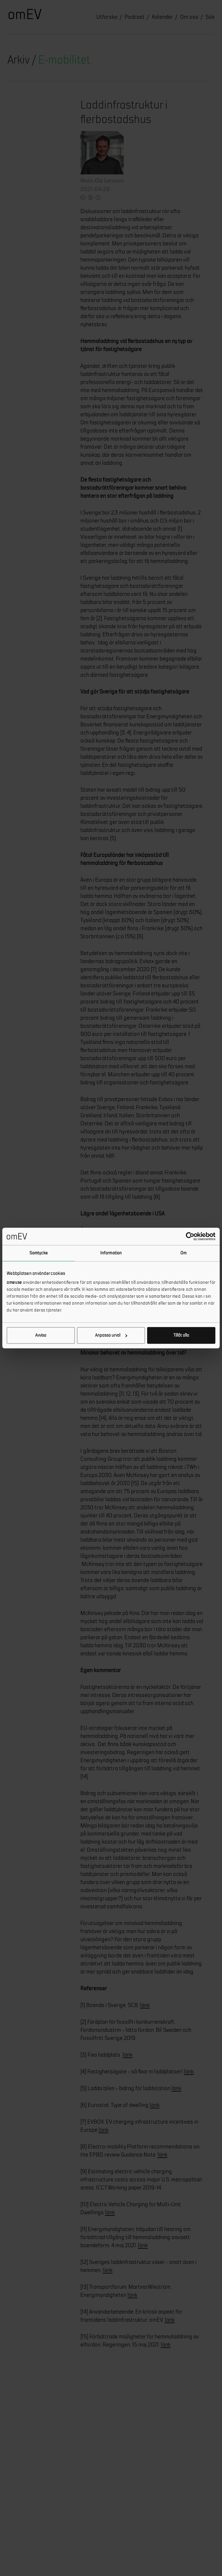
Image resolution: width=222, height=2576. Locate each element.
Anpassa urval (111, 1335)
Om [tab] (183, 1252)
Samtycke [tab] (38, 1252)
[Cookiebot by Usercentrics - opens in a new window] (190, 1236)
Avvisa (40, 1335)
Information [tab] (111, 1252)
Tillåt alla (181, 1335)
